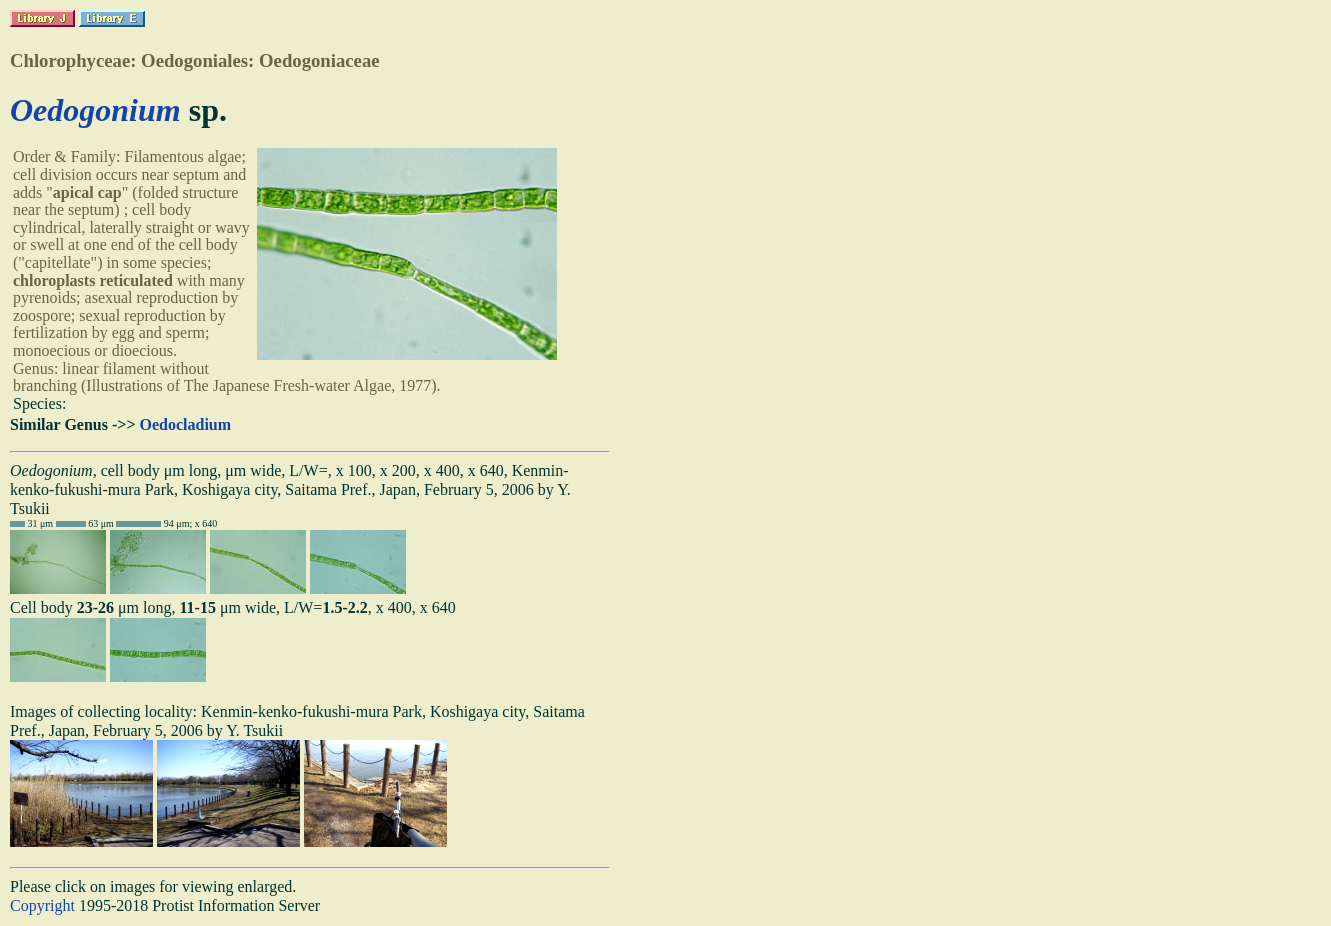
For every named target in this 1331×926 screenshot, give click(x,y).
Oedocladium (186, 424)
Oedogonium (95, 110)
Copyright (42, 905)
